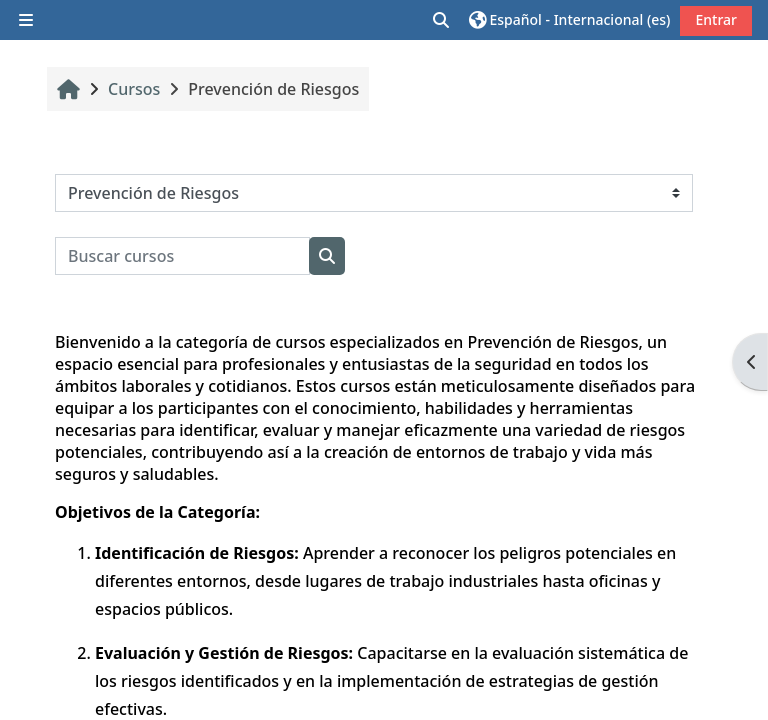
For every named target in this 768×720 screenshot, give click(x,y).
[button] (442, 20)
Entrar (716, 19)
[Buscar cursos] (182, 256)
